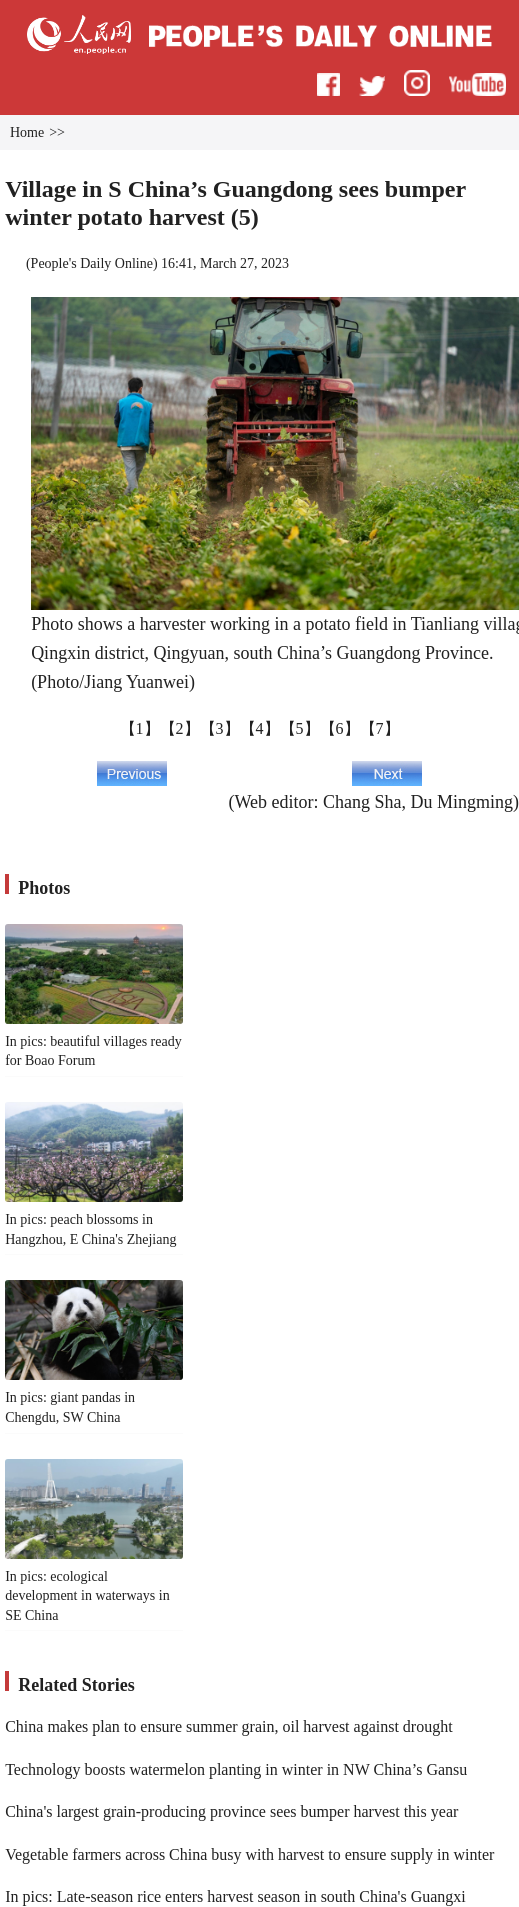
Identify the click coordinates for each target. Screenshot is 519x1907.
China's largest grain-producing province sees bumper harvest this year (231, 1811)
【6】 (340, 728)
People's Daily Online (92, 263)
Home (27, 132)
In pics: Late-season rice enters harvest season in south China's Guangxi (235, 1896)
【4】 (260, 728)
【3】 (220, 728)
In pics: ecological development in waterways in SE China (87, 1596)
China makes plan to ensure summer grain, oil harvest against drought (228, 1726)
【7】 (380, 728)
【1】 (140, 728)
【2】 (180, 728)
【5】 (300, 728)
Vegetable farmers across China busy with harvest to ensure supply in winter (249, 1854)
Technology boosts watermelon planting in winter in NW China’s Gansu (236, 1769)
